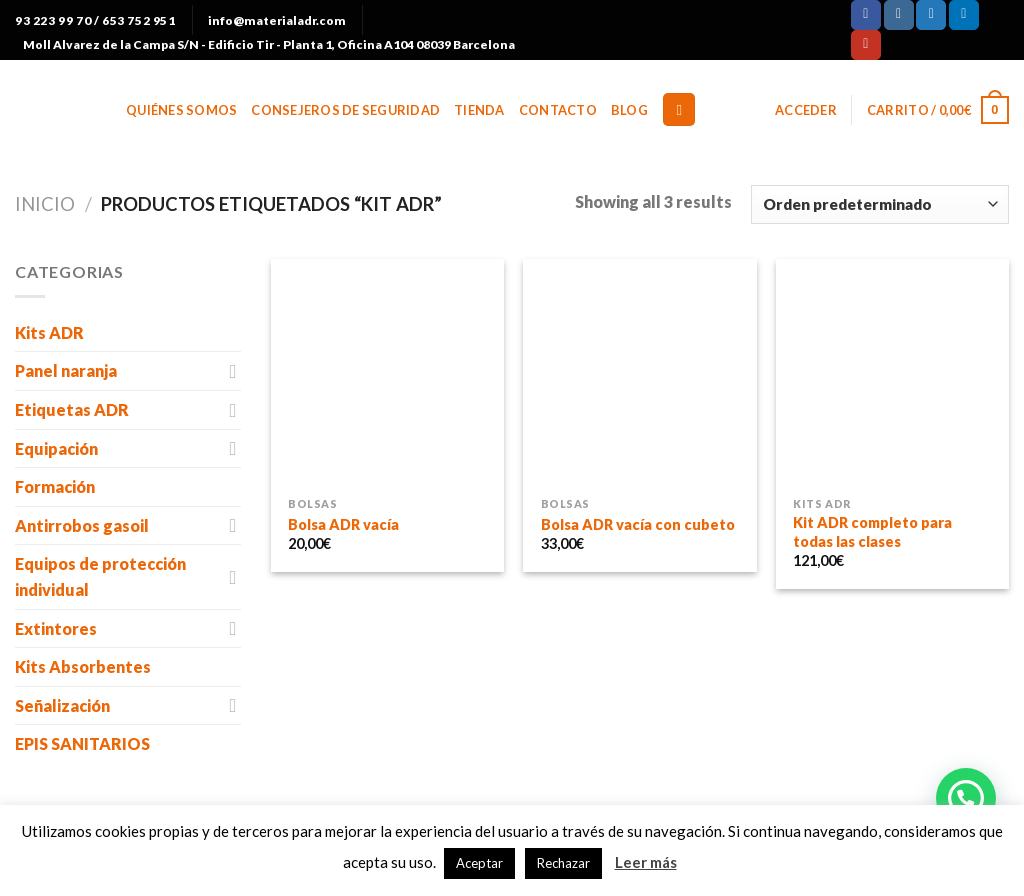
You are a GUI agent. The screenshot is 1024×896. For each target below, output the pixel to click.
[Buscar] (679, 109)
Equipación (56, 448)
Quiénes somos (181, 110)
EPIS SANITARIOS (82, 743)
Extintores (56, 628)
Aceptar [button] (479, 863)
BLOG (629, 110)
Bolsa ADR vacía (343, 524)
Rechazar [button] (563, 863)
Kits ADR (49, 332)
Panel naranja (66, 370)
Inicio (45, 204)
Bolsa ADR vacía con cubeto (638, 524)
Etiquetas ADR (72, 409)
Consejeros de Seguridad (345, 110)
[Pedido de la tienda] (880, 204)
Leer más (646, 862)
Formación (55, 486)
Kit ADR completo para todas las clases (872, 532)
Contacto (558, 110)
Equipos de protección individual (100, 576)
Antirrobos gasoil (82, 525)
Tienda (479, 110)
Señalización (62, 705)
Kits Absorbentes (83, 666)
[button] (966, 798)
